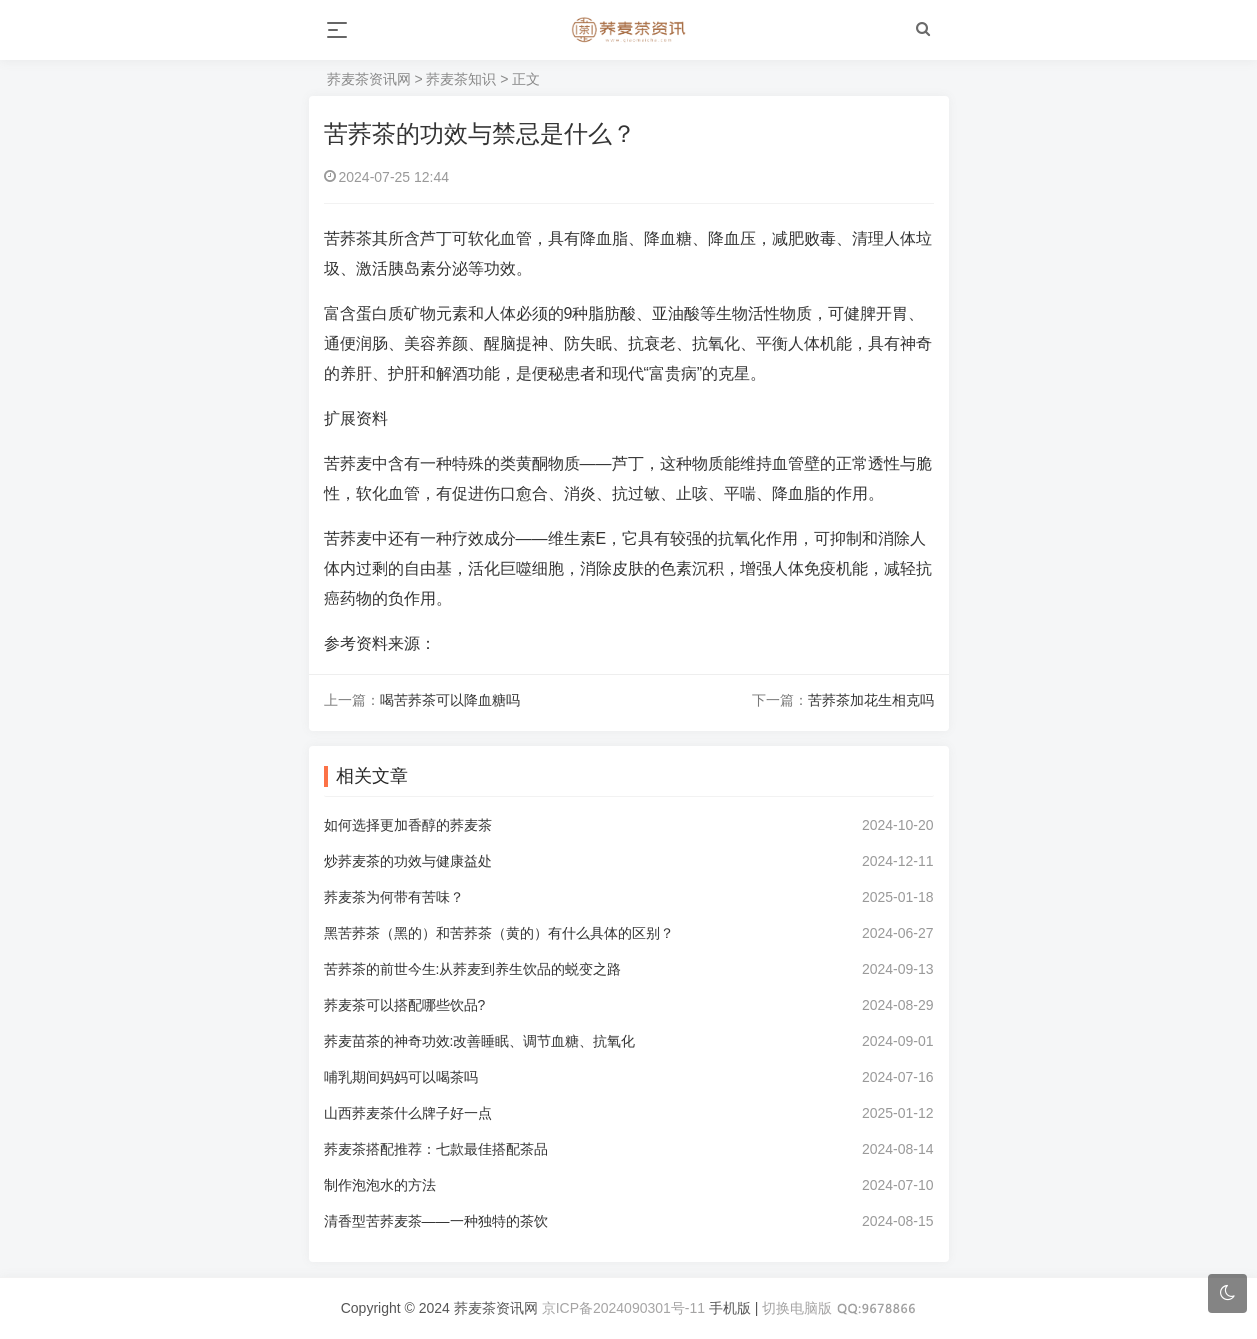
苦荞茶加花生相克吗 (871, 700)
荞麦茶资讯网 (369, 79)
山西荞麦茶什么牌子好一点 (408, 1113)
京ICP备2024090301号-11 (623, 1308)
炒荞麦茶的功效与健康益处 (408, 861)
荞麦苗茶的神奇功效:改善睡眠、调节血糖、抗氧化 (480, 1041)
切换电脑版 (797, 1308)
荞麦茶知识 (461, 79)
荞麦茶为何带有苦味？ (394, 897)
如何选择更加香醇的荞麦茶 (408, 825)
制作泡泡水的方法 (380, 1185)
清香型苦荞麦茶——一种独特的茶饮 (436, 1221)
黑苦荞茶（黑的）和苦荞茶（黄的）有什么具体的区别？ (499, 933)
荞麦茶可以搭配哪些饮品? (405, 1005)
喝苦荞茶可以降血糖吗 (450, 700)
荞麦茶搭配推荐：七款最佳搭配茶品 (436, 1149)
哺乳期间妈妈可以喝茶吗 (401, 1077)
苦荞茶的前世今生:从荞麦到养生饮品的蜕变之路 (473, 969)
